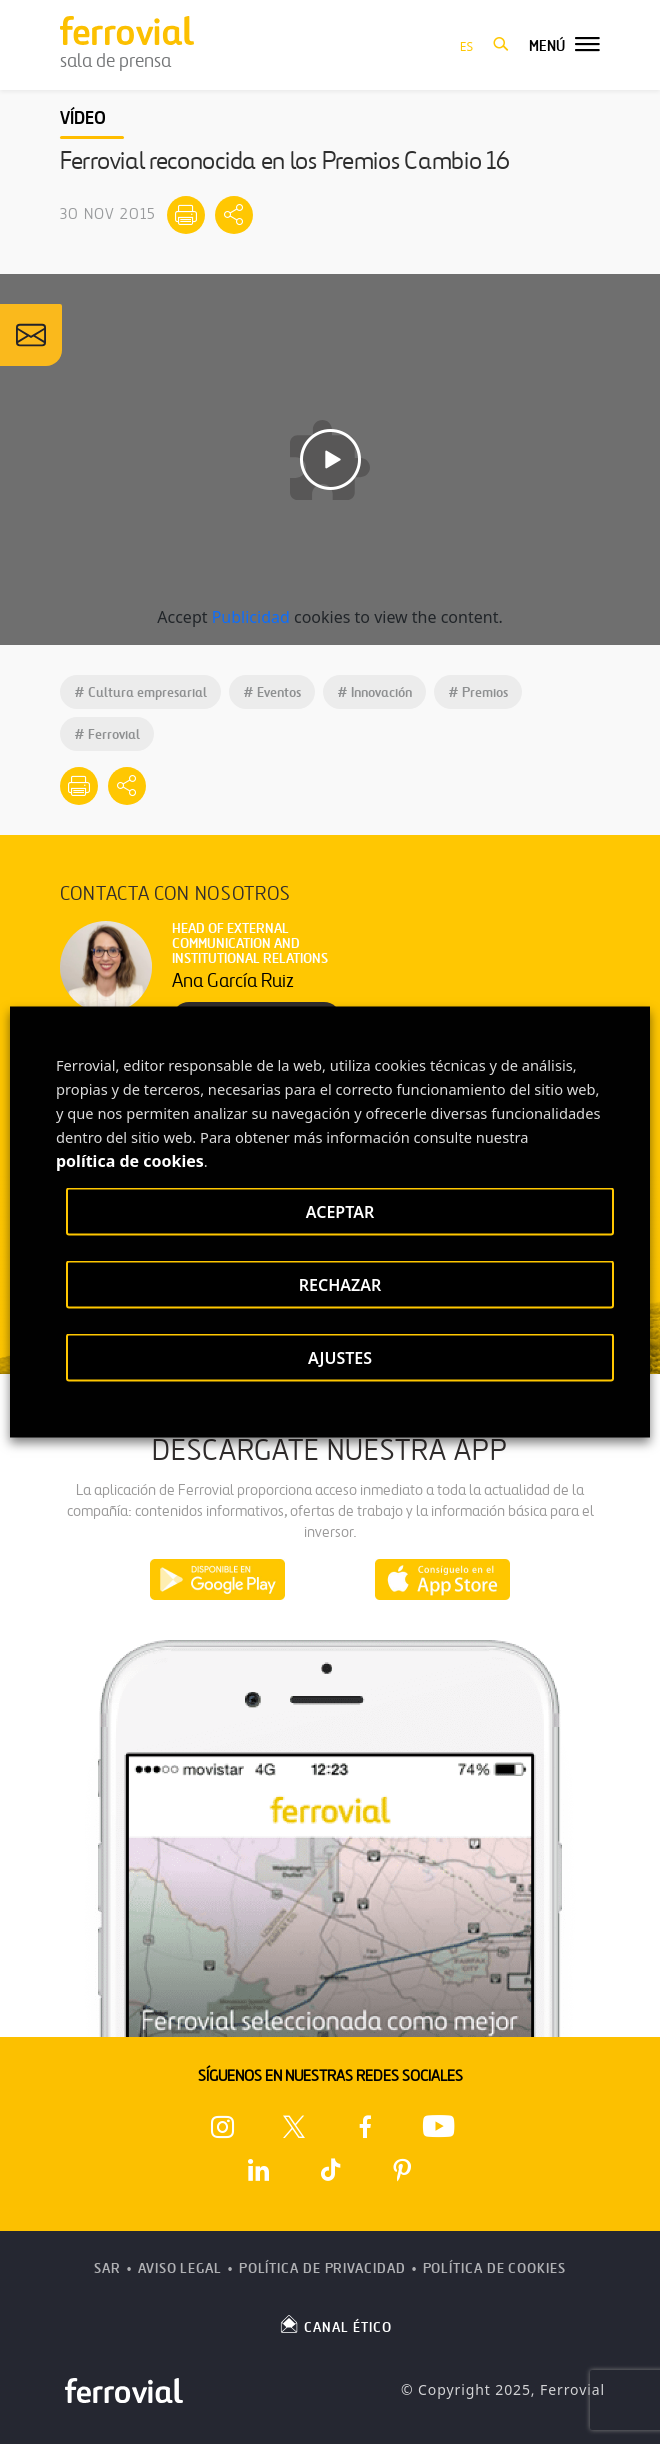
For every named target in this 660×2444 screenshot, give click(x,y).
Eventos (272, 692)
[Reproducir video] (330, 459)
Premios (478, 692)
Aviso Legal (180, 2268)
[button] (501, 45)
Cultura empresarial (140, 692)
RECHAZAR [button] (340, 1285)
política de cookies (130, 1161)
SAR (107, 2268)
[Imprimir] (186, 215)
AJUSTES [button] (340, 1358)
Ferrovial (107, 734)
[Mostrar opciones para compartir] (234, 215)
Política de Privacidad (322, 2268)
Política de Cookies (494, 2268)
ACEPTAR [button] (340, 1212)
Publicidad (251, 617)
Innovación (374, 692)
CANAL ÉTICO (335, 2324)
